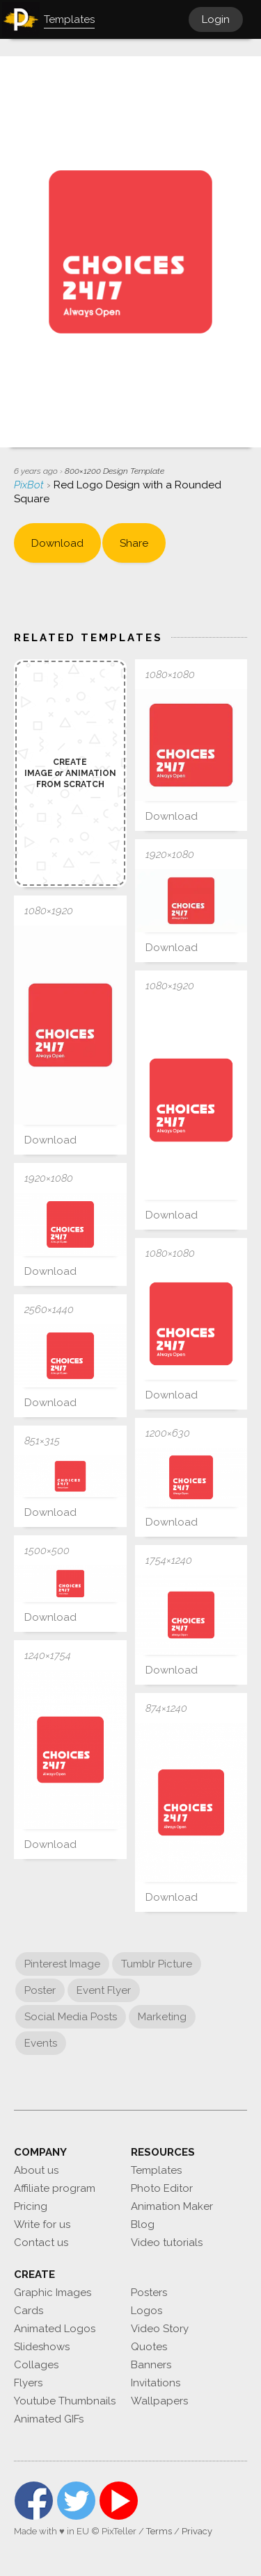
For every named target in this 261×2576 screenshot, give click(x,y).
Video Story (160, 2328)
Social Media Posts (70, 2017)
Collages (36, 2365)
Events (40, 2043)
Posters (149, 2292)
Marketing (162, 2017)
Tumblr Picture (156, 1964)
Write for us (42, 2224)
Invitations (155, 2383)
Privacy (197, 2531)
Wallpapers (159, 2401)
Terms (159, 2531)
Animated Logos (54, 2328)
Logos (146, 2310)
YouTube (119, 2501)
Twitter (76, 2501)
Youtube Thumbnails (65, 2401)
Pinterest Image (62, 1964)
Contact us (41, 2242)
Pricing (30, 2206)
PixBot (30, 485)
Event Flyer (104, 1990)
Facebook (34, 2501)
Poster (40, 1990)
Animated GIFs (49, 2419)
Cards (28, 2310)
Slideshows (42, 2346)
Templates (156, 2170)
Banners (151, 2365)
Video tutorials (167, 2242)
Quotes (149, 2346)
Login (216, 19)
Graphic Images (52, 2292)
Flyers (28, 2383)
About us (36, 2170)
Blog (143, 2224)
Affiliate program (54, 2188)
